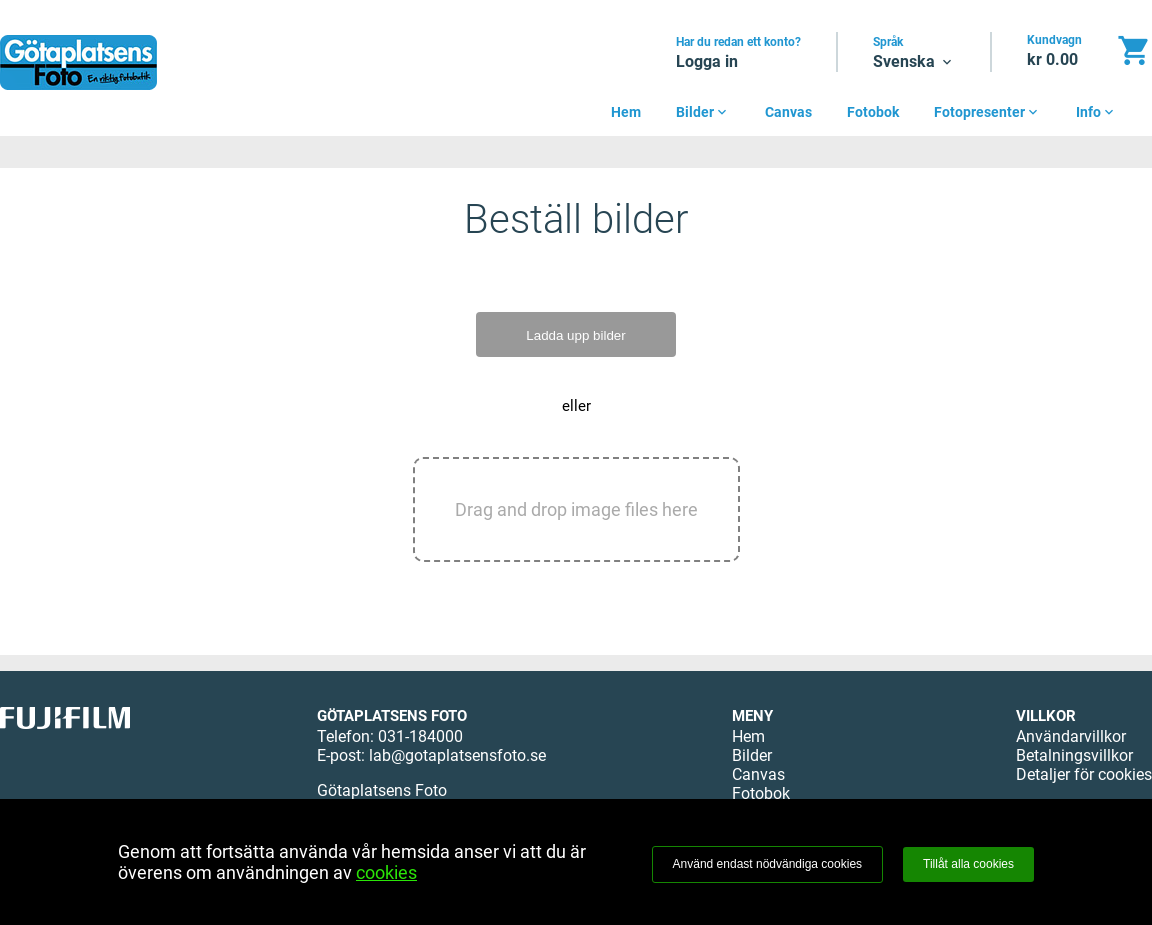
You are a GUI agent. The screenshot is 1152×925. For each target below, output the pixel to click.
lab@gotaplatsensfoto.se (457, 755)
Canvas (788, 112)
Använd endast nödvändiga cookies (767, 864)
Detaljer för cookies (1084, 774)
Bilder (703, 112)
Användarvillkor (1071, 736)
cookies (386, 872)
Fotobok (873, 112)
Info (1096, 112)
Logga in (707, 61)
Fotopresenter (987, 112)
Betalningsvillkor (1074, 755)
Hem (626, 112)
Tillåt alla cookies (968, 864)
